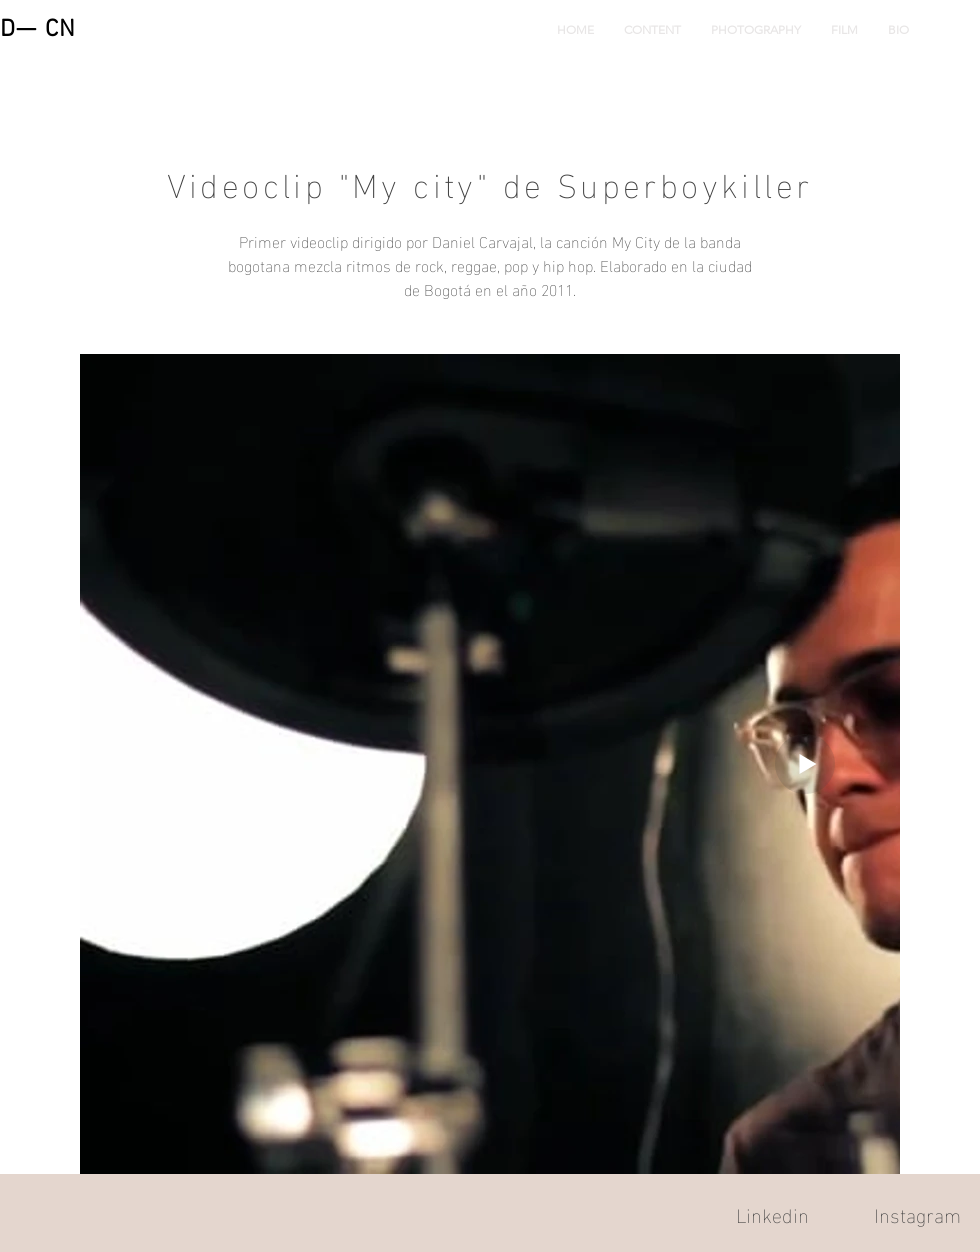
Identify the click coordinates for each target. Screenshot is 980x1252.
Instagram (917, 1213)
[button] (652, 30)
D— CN (38, 30)
